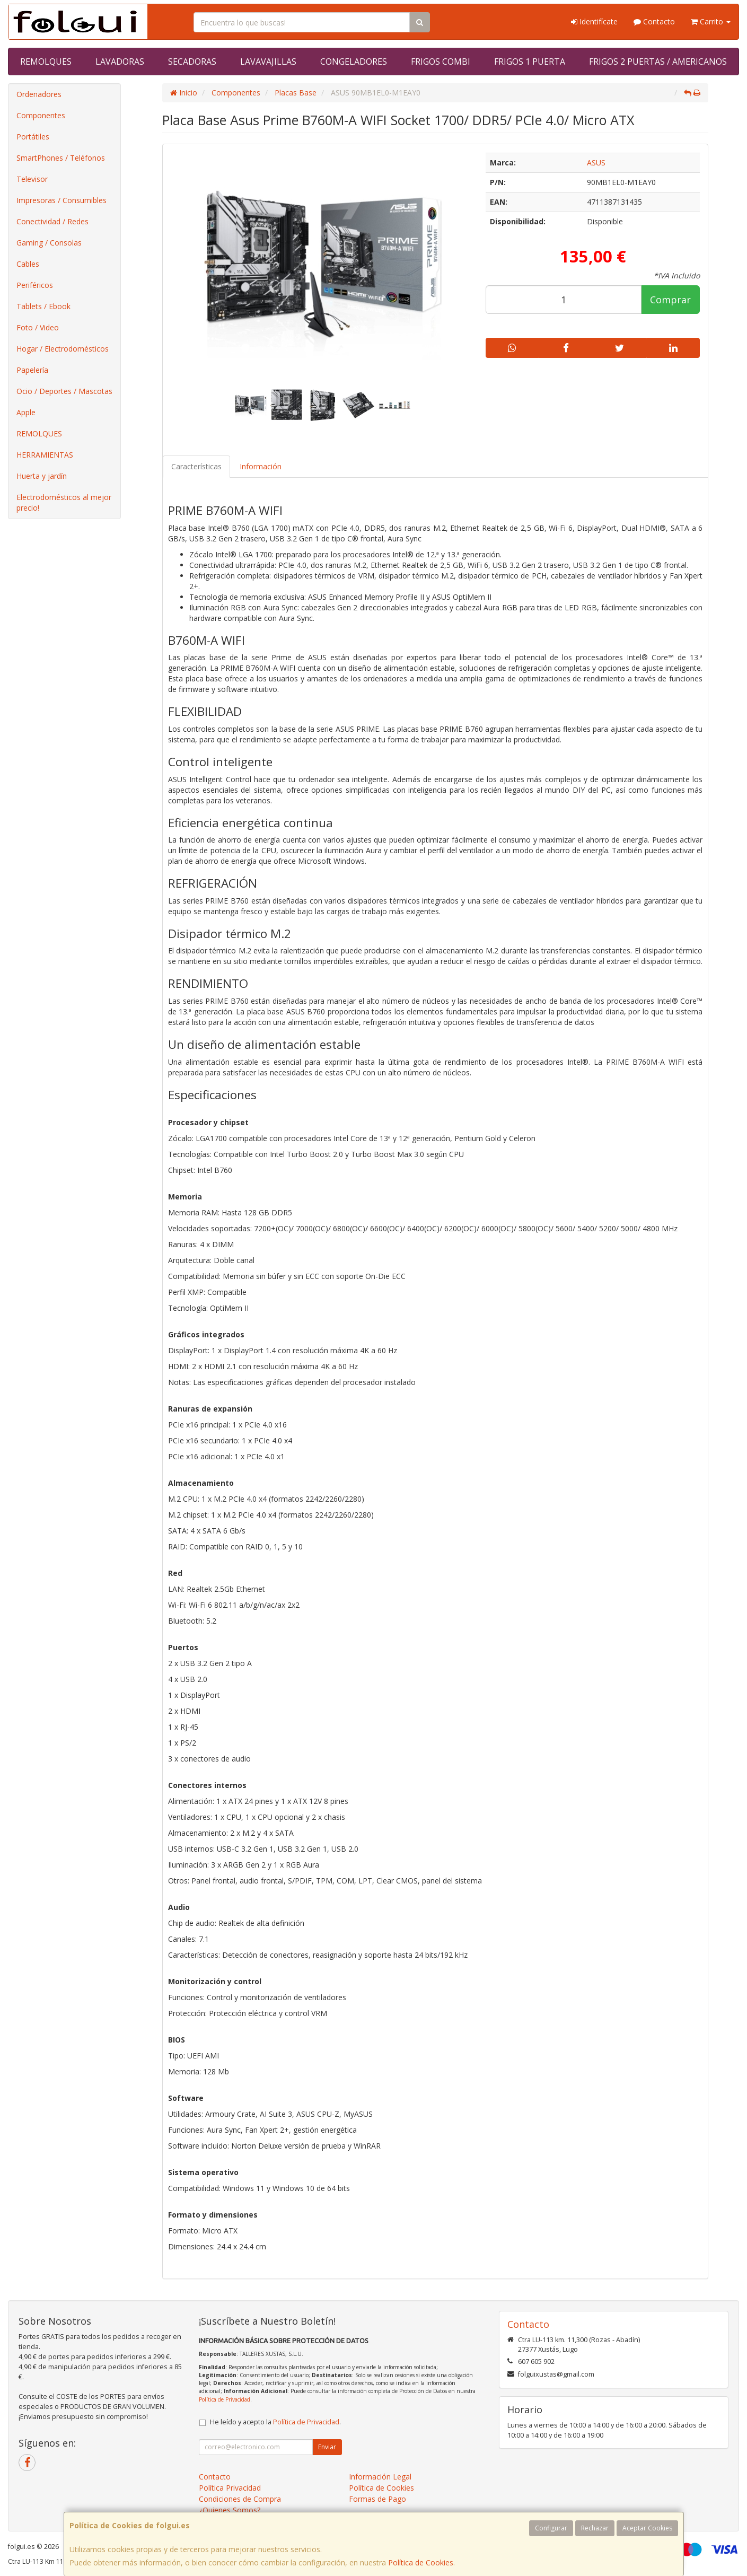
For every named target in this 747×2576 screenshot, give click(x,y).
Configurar (551, 2528)
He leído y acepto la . (275, 2421)
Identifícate (594, 21)
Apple (26, 412)
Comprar (670, 299)
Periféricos (34, 285)
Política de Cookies (420, 2562)
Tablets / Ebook (43, 306)
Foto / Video (37, 327)
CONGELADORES (353, 61)
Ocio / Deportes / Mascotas (64, 391)
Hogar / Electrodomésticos (62, 349)
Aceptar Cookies (647, 2528)
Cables (27, 264)
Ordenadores (38, 94)
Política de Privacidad (224, 2399)
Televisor (32, 179)
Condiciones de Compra (240, 2499)
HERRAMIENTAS (44, 455)
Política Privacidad (230, 2488)
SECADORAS (192, 61)
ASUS (596, 162)
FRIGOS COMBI (440, 61)
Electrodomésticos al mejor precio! (63, 502)
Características (196, 466)
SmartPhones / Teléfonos (60, 158)
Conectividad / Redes (52, 221)
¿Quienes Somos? (229, 2510)
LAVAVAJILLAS (268, 61)
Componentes (40, 115)
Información (261, 466)
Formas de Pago (377, 2499)
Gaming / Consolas (49, 243)
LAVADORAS (119, 61)
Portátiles (32, 137)
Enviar (327, 2446)
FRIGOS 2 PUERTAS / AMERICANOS (658, 61)
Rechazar (595, 2528)
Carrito (711, 21)
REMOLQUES (46, 61)
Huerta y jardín (41, 476)
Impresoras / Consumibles (61, 200)
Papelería (32, 370)
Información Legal (380, 2477)
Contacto (654, 21)
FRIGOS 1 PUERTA (529, 61)
